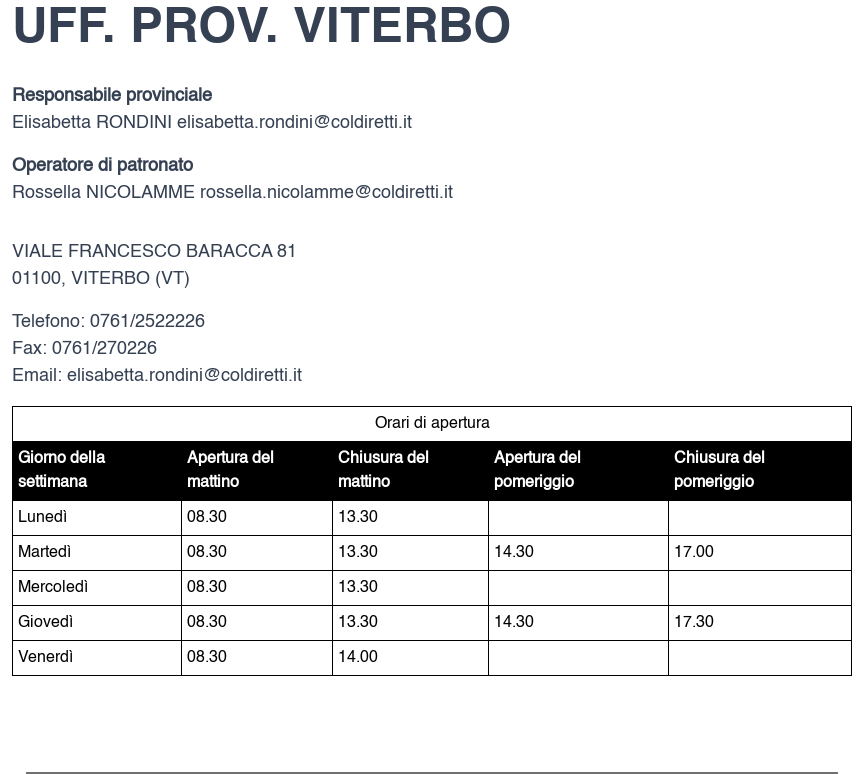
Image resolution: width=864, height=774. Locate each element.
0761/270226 (104, 349)
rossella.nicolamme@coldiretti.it (326, 193)
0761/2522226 (147, 322)
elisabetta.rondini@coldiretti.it (294, 123)
